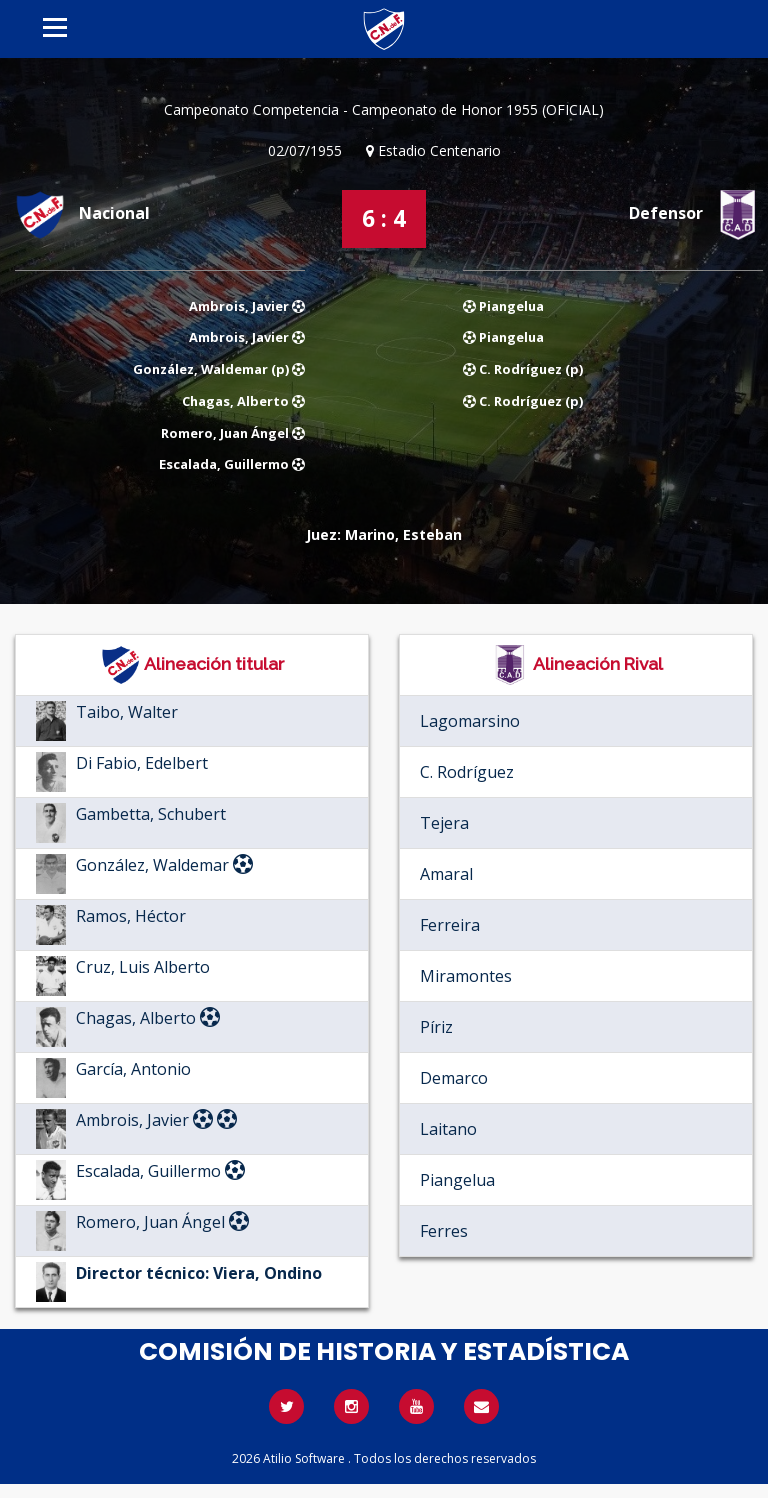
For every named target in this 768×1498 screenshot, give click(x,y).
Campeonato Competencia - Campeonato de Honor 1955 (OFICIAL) (384, 109)
